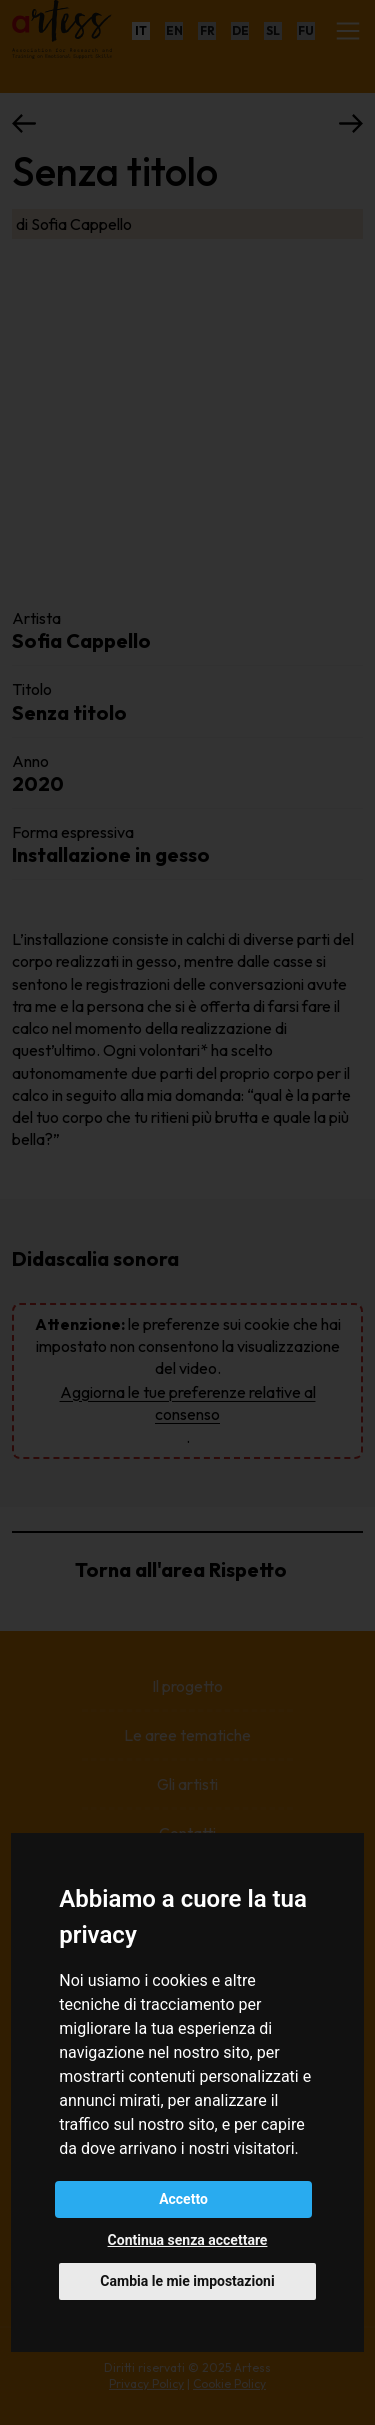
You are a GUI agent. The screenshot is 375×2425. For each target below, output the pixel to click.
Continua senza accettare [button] (188, 2240)
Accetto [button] (183, 2199)
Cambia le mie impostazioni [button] (187, 2281)
